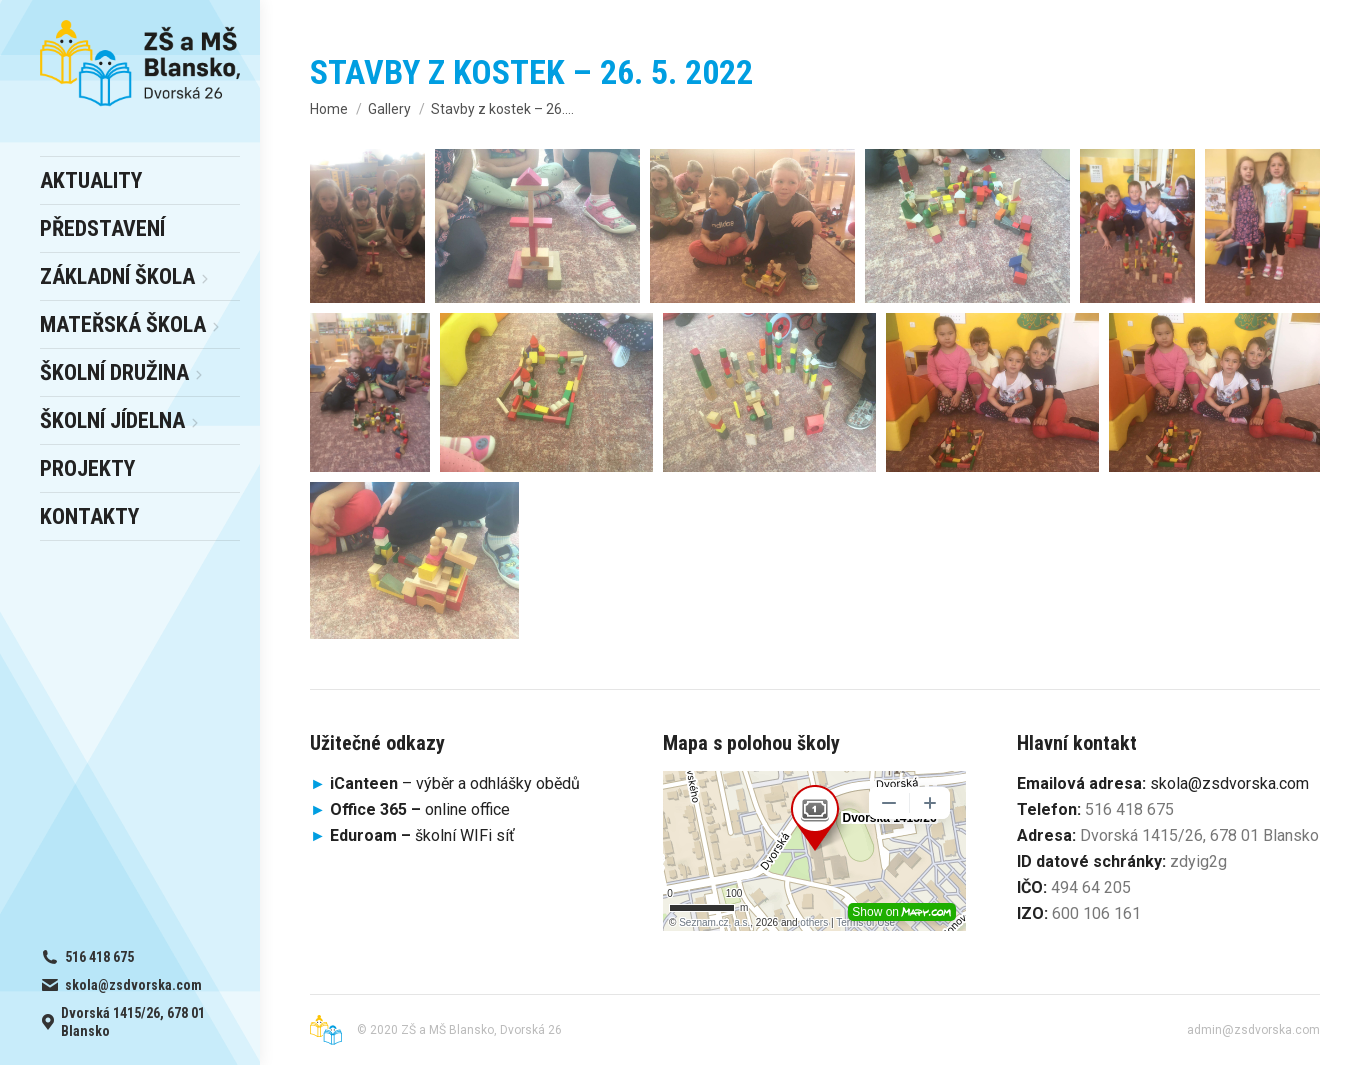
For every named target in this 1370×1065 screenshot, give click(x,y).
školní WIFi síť (422, 835)
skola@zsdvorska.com (1229, 783)
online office (420, 809)
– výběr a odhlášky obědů (445, 783)
